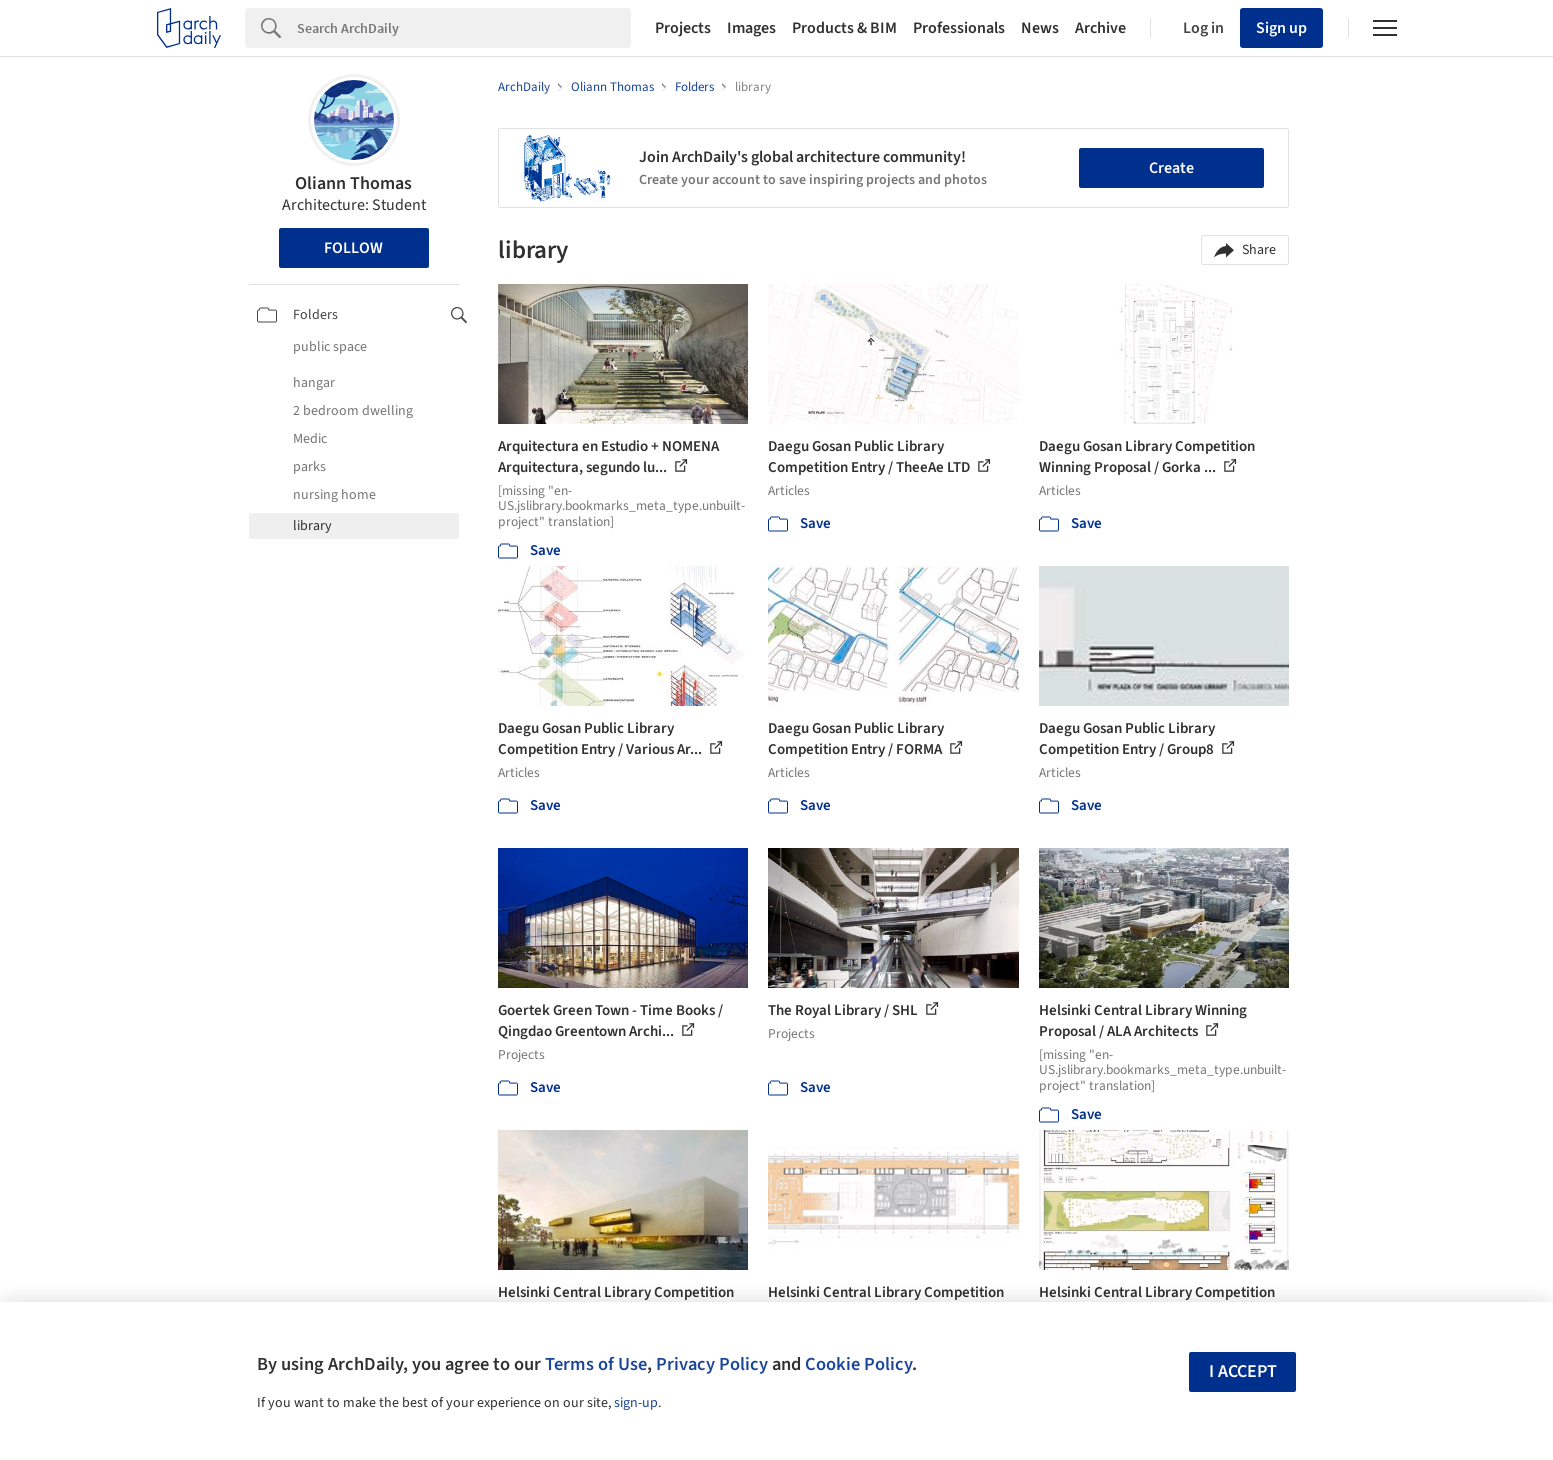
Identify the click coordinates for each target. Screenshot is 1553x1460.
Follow (353, 248)
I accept (1243, 1371)
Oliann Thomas (353, 183)
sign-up (636, 1403)
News (1040, 28)
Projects (683, 28)
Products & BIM (844, 28)
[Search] (464, 28)
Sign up (1281, 28)
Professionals (959, 28)
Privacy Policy (712, 1364)
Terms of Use (596, 1364)
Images (751, 28)
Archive (1100, 28)
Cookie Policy (858, 1364)
